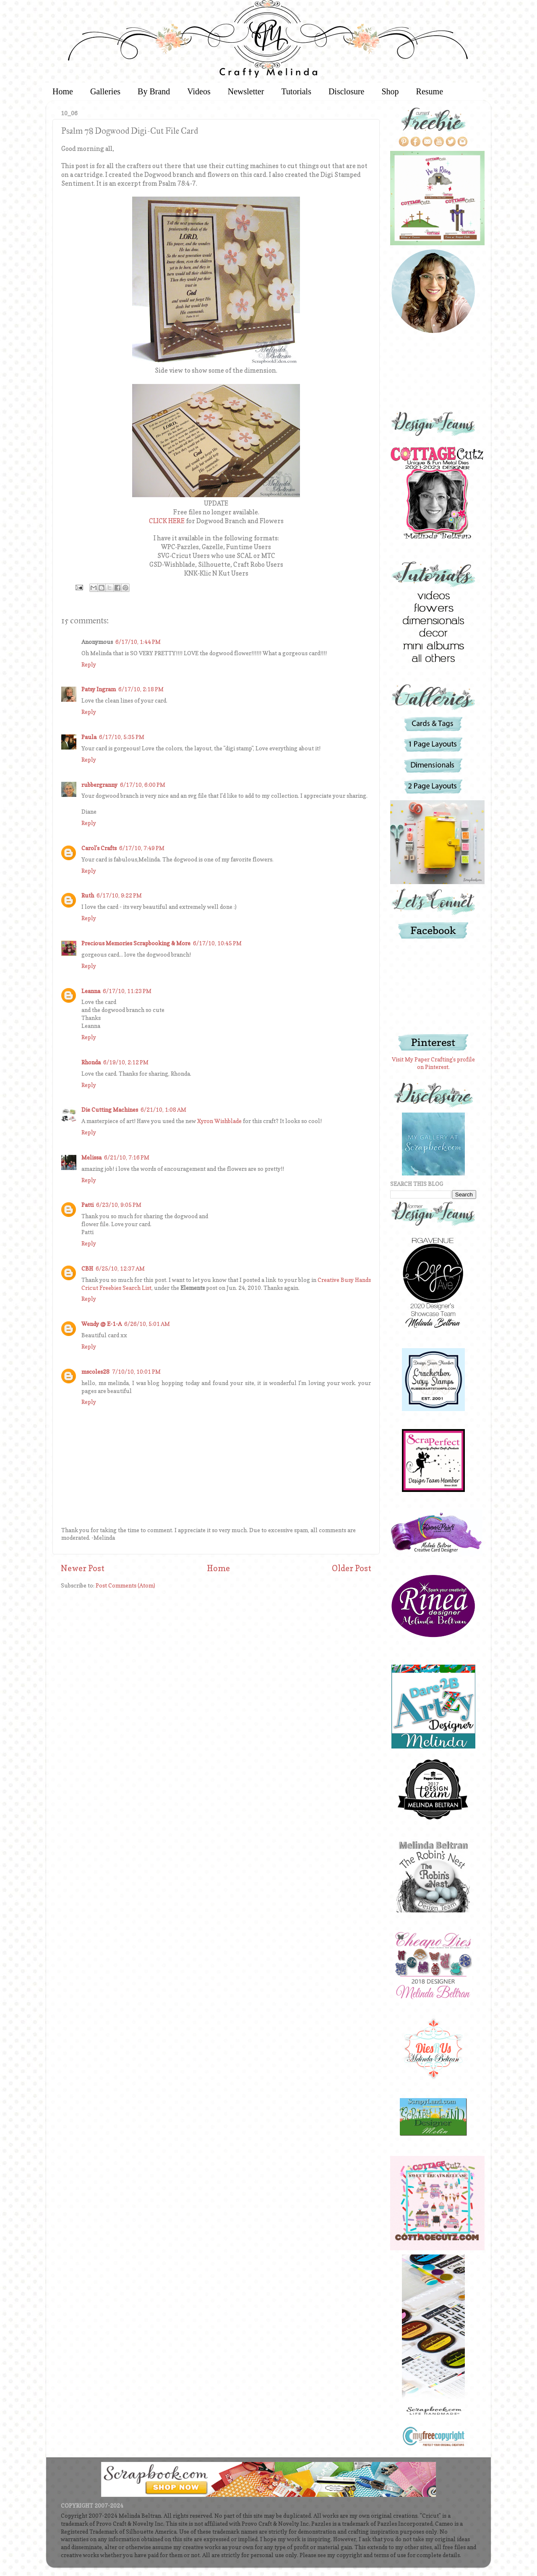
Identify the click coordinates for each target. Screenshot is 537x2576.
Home (62, 91)
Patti (87, 1204)
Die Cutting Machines (109, 1109)
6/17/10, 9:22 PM (119, 895)
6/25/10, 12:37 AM (120, 1268)
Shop (390, 91)
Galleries (105, 91)
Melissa (91, 1157)
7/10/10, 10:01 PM (136, 1371)
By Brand (154, 91)
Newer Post (82, 1568)
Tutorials (296, 91)
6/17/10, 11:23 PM (127, 991)
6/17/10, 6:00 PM (142, 784)
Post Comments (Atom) (125, 1585)
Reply (88, 664)
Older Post (351, 1568)
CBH (87, 1268)
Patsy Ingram (98, 689)
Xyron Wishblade (219, 1121)
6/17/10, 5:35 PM (121, 737)
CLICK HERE (167, 521)
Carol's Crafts (99, 848)
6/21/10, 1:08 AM (163, 1109)
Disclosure (346, 91)
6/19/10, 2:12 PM (126, 1062)
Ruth (87, 895)
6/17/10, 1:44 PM (138, 641)
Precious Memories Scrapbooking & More (135, 943)
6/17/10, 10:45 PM (217, 943)
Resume (429, 91)
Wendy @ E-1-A (101, 1323)
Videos (198, 91)
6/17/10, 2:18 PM (141, 689)
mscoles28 (95, 1371)
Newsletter (246, 91)
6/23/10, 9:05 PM (118, 1204)
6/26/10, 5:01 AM (147, 1323)
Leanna (90, 991)
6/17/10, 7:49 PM (141, 848)
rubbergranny (99, 784)
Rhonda (91, 1062)
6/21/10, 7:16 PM (126, 1157)
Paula (88, 737)
